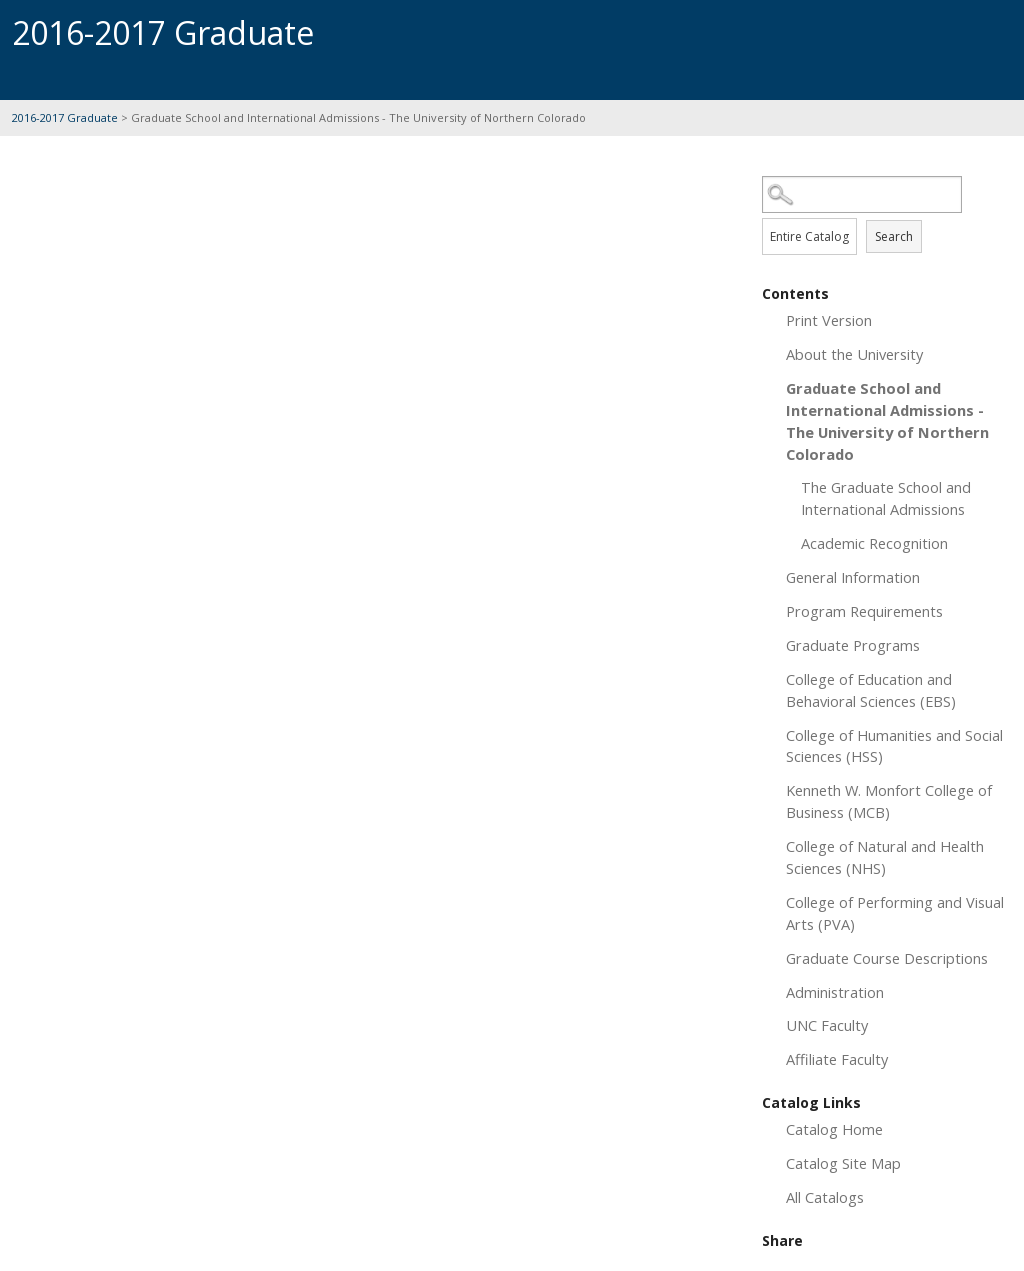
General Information (853, 577)
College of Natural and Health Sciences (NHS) (885, 857)
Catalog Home (834, 1129)
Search (894, 236)
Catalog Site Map (843, 1163)
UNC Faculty (827, 1025)
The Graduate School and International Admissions (886, 498)
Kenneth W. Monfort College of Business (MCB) (889, 801)
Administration (835, 992)
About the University (854, 354)
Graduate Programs (853, 645)
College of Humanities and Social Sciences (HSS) (894, 746)
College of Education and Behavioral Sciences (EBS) (871, 690)
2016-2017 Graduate (66, 117)
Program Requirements (864, 611)
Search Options (887, 213)
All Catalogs (825, 1197)
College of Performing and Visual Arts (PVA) (895, 913)
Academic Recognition (874, 543)
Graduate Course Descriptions (887, 958)
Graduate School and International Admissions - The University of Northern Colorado (887, 421)
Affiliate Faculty (837, 1059)
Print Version (829, 320)
